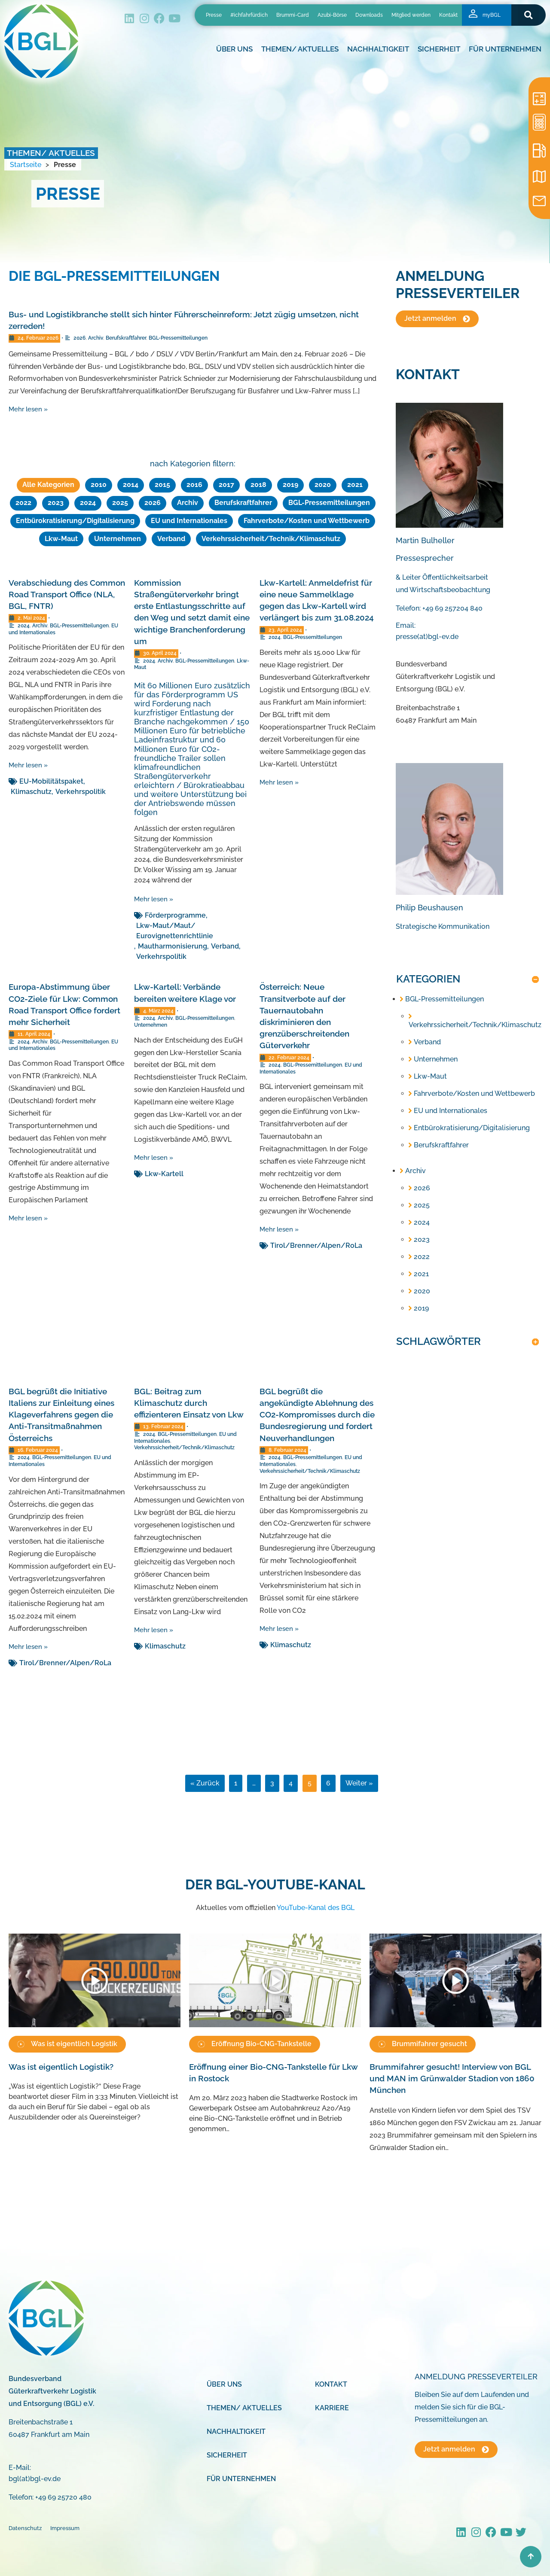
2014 (130, 485)
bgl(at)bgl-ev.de (35, 2477)
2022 (23, 502)
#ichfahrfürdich (249, 15)
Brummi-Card (292, 15)
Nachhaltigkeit (378, 49)
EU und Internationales (189, 520)
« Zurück (205, 1781)
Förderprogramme (175, 913)
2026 (79, 338)
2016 (194, 485)
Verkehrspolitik (80, 790)
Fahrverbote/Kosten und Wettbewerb (307, 520)
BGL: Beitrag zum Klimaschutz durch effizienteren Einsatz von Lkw (189, 1401)
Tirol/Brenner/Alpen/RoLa (316, 1244)
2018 (258, 485)
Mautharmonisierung (172, 944)
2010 (99, 485)
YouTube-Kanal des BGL (315, 1906)
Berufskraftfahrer (126, 338)
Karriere (332, 2406)
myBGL (492, 15)
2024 (88, 502)
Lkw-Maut (61, 537)
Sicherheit (439, 49)
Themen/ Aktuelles (300, 49)
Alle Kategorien (48, 485)
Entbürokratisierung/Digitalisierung (75, 520)
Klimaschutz (31, 790)
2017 (226, 485)
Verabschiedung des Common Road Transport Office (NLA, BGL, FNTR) (67, 592)
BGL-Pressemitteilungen (178, 338)
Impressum (64, 2527)
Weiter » (359, 1781)
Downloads (369, 15)
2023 (56, 502)
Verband (171, 537)
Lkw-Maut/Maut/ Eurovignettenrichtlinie (174, 929)
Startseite (25, 165)
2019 (290, 485)
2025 (120, 502)
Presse (214, 15)
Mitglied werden (411, 15)
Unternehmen (117, 537)
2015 (162, 485)
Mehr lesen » (28, 409)
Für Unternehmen (505, 49)
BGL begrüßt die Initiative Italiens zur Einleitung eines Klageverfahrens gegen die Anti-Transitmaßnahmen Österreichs (61, 1413)
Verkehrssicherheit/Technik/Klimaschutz (271, 537)
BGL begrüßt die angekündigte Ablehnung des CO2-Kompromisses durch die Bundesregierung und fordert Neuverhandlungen (317, 1413)
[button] (528, 14)
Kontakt (448, 15)
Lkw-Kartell (164, 1172)
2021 (355, 485)
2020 (323, 485)
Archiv (95, 338)
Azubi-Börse (332, 15)
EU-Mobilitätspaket (51, 780)
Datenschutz (25, 2527)
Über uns (234, 49)
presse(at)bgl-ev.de (427, 637)
